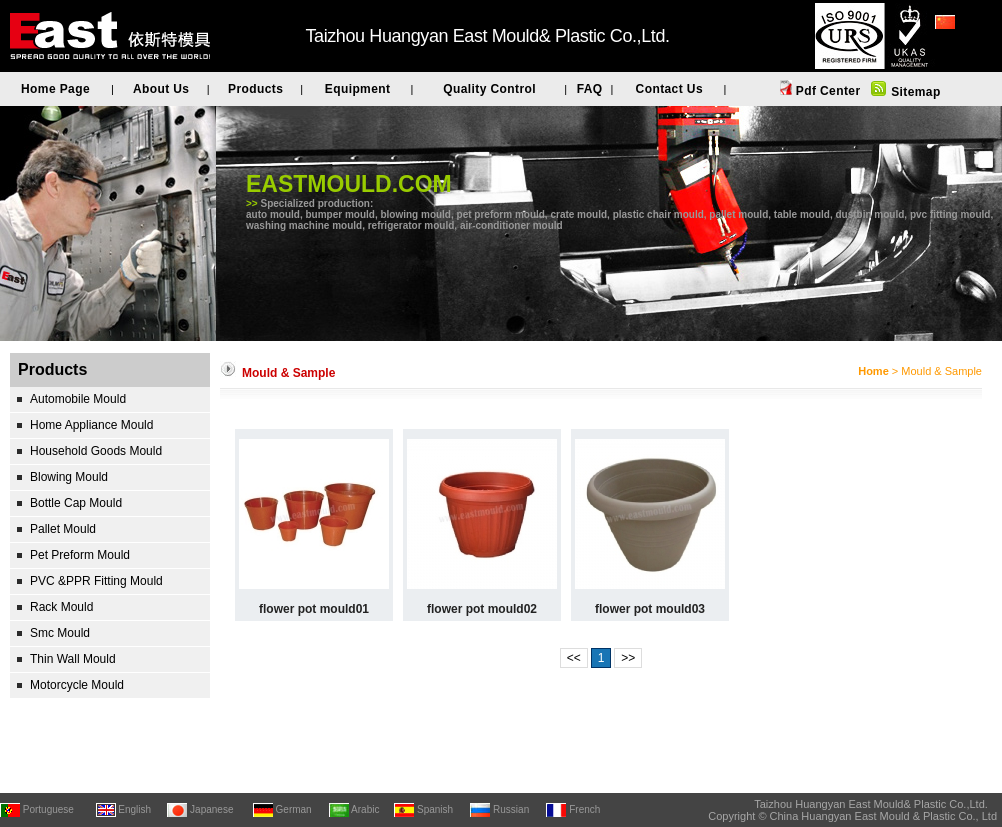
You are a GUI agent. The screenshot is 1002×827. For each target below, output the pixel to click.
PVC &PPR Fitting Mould (96, 581)
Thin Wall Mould (73, 659)
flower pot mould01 (314, 609)
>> (628, 658)
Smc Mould (60, 633)
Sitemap (913, 92)
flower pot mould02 (482, 609)
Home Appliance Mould (91, 425)
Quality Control (489, 89)
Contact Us (669, 89)
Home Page (55, 89)
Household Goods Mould (96, 451)
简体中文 (959, 49)
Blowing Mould (69, 477)
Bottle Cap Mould (76, 503)
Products (255, 89)
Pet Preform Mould (80, 555)
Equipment (358, 89)
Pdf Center (826, 91)
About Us (161, 89)
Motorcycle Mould (77, 685)
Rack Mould (61, 607)
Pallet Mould (63, 529)
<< (574, 658)
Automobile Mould (78, 399)
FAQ (590, 89)
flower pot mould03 (650, 609)
